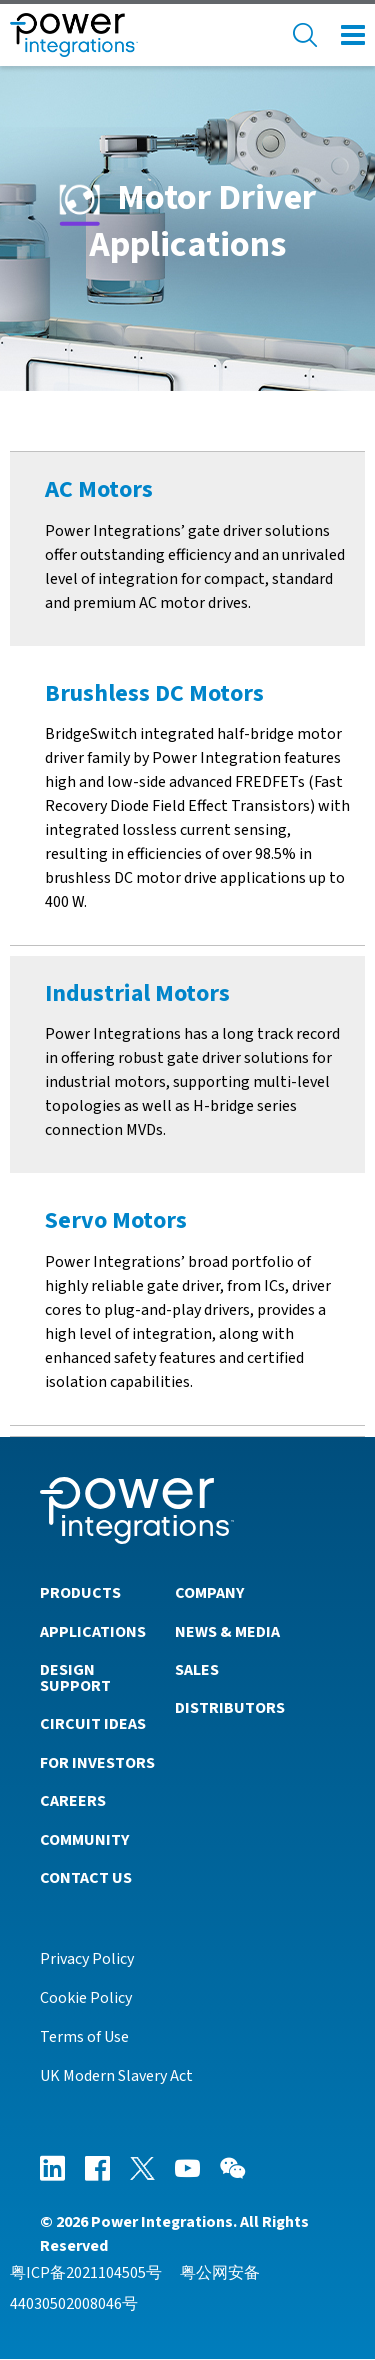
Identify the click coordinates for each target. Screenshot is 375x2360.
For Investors (97, 1763)
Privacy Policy (87, 1959)
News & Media (227, 1632)
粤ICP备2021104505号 (86, 2273)
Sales (197, 1670)
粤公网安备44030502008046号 (135, 2288)
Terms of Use (84, 2037)
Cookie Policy (86, 1998)
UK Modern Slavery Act (116, 2076)
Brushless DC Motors (154, 693)
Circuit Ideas (93, 1724)
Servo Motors (116, 1220)
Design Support (75, 1678)
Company (209, 1593)
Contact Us (86, 1878)
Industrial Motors (137, 993)
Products (80, 1593)
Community (84, 1840)
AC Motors (99, 489)
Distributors (230, 1708)
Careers (73, 1801)
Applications (93, 1632)
